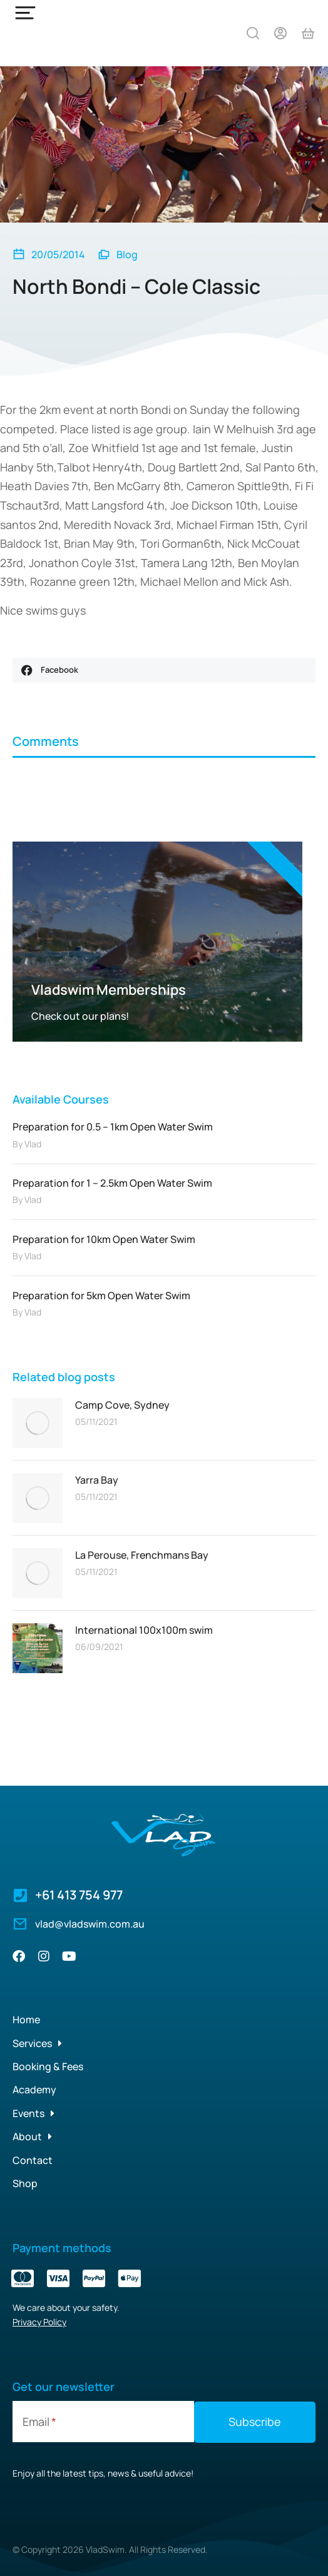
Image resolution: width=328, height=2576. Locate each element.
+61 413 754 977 (79, 1894)
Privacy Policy (39, 2322)
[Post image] (38, 1423)
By (27, 1144)
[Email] (103, 2421)
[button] (164, 670)
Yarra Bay (96, 1480)
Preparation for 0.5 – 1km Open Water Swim (113, 1127)
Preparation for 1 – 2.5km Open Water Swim (112, 1183)
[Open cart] (307, 33)
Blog (127, 254)
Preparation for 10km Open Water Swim (104, 1239)
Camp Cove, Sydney (122, 1405)
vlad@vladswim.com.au (90, 1924)
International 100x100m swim (144, 1630)
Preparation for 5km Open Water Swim (101, 1295)
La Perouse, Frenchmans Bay (141, 1555)
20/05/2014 (58, 254)
